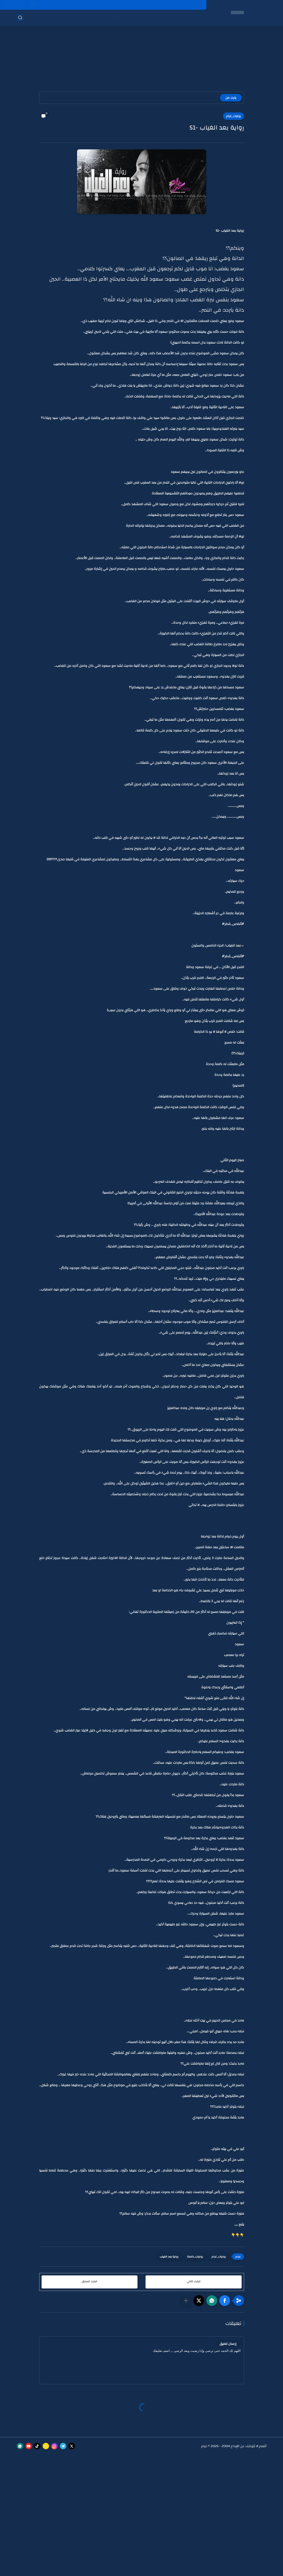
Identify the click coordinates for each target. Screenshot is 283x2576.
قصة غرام (86, 17)
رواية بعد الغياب (169, 2256)
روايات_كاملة (195, 2256)
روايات (197, 5)
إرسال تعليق (228, 2344)
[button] (224, 2300)
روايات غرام (154, 17)
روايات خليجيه (154, 5)
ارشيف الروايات (105, 5)
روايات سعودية (178, 5)
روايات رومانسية (130, 5)
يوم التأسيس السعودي (75, 5)
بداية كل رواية (108, 17)
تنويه (51, 5)
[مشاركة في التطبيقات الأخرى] (186, 2300)
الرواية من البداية (179, 17)
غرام (198, 17)
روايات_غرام (233, 116)
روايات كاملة (132, 17)
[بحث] (20, 17)
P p (41, 5)
